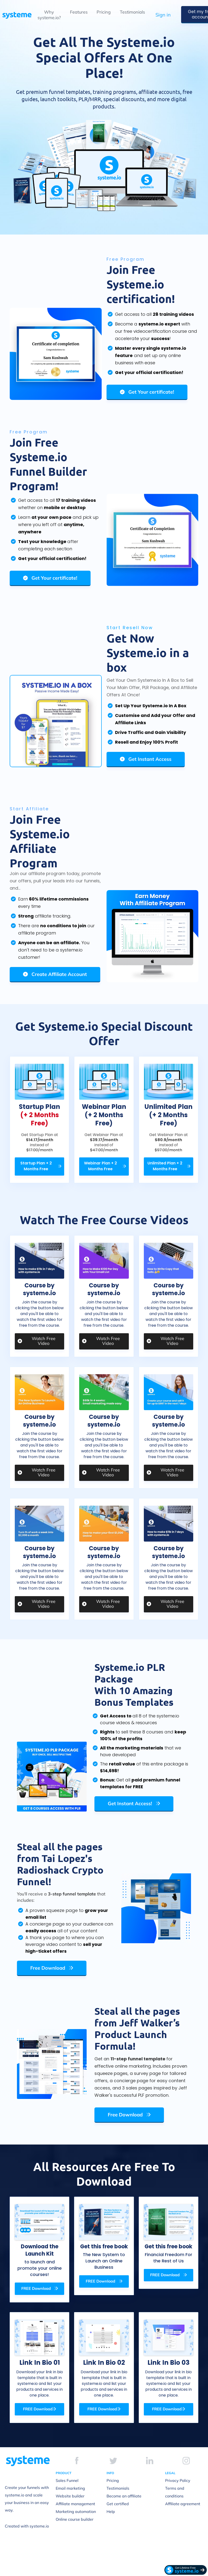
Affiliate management (75, 2503)
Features (79, 12)
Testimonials (132, 12)
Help (111, 2511)
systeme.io (39, 2526)
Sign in (163, 15)
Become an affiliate (124, 2496)
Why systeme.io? (49, 14)
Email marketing (70, 2488)
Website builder (70, 2496)
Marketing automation (76, 2511)
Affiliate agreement (182, 2503)
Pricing (104, 12)
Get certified (118, 2503)
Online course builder (74, 2519)
